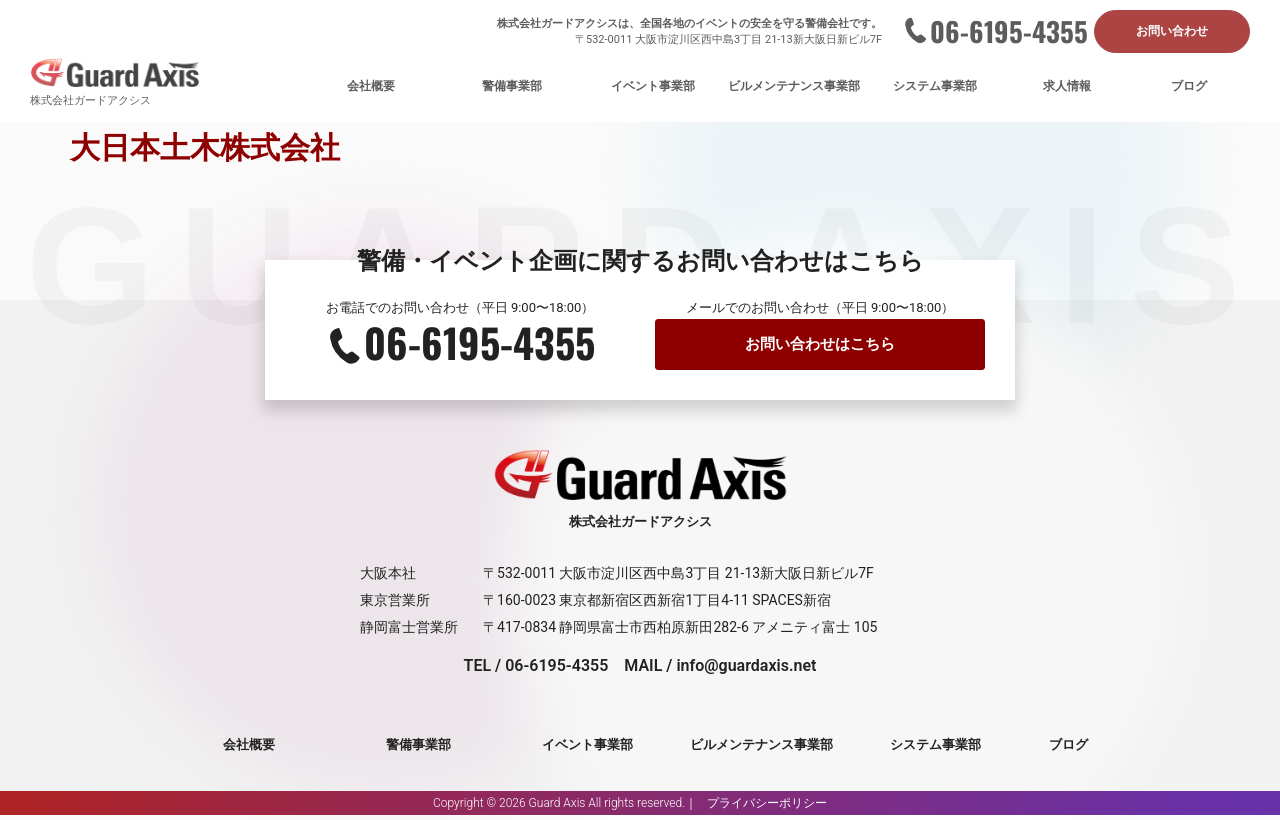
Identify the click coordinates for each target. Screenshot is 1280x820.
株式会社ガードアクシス (90, 102)
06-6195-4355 (1009, 32)
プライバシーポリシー (767, 808)
